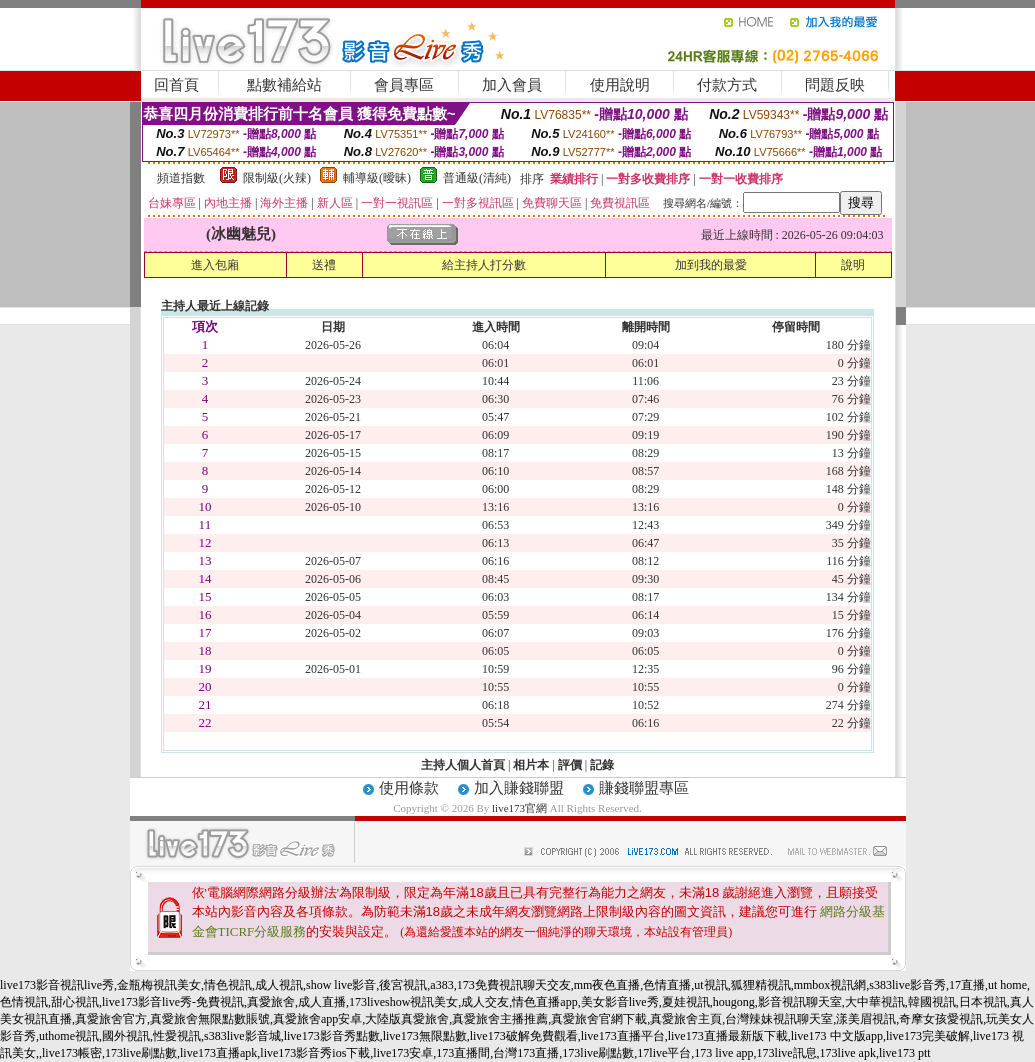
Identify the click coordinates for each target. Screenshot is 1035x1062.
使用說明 (620, 85)
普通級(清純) (477, 178)
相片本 (531, 765)
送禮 (324, 265)
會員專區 (404, 85)
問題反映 (835, 85)
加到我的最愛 (711, 265)
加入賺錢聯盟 (519, 788)
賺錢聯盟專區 (644, 788)
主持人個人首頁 (463, 765)
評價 (570, 765)
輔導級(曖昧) (377, 178)
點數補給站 (284, 85)
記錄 (602, 765)
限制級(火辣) (277, 178)
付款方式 (727, 85)
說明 (853, 265)
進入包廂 (215, 265)
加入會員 (512, 85)
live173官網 (519, 808)
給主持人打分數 (484, 265)
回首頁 (176, 85)
